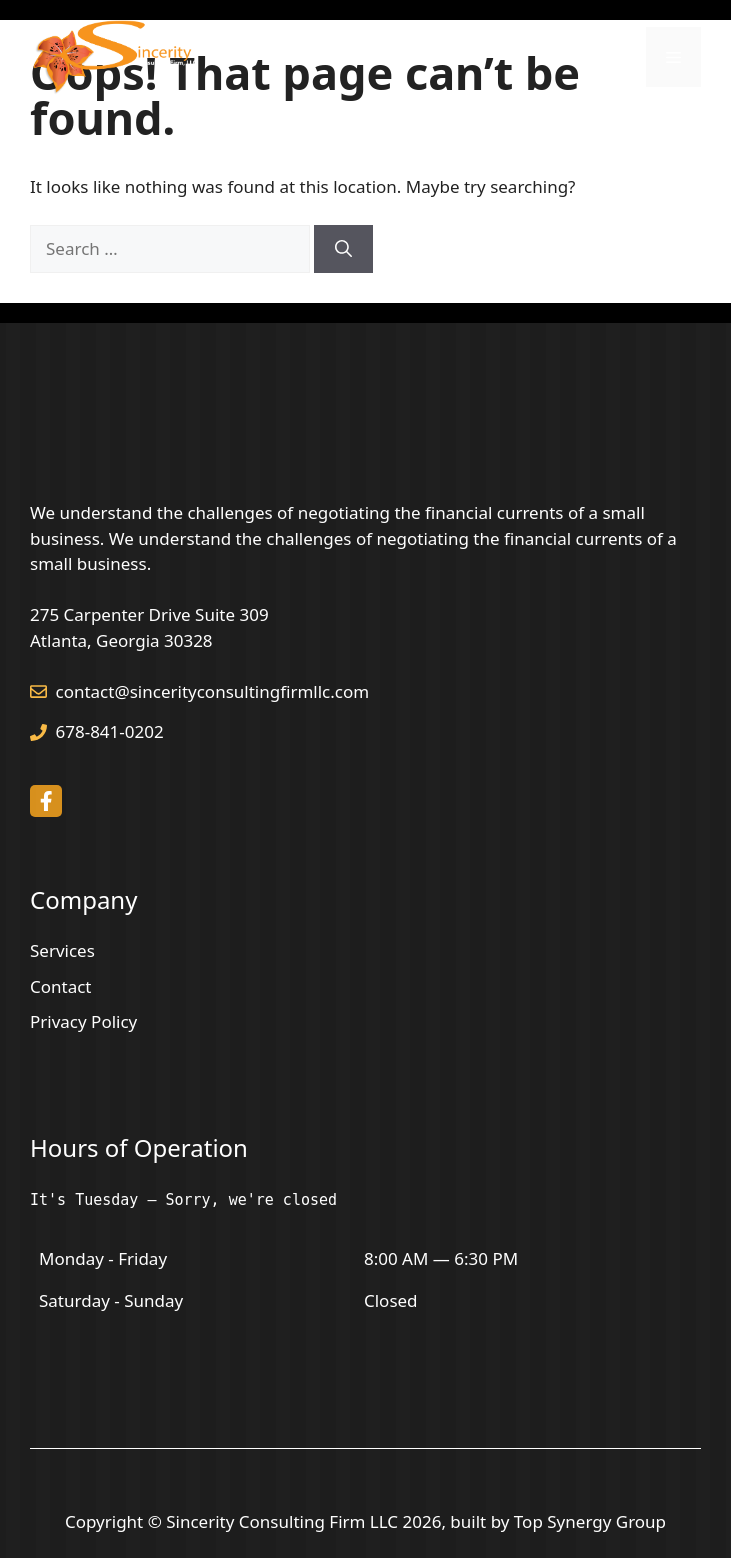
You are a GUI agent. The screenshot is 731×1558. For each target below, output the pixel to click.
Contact (61, 986)
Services (62, 950)
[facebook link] (46, 801)
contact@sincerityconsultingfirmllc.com (213, 691)
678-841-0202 (110, 731)
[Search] (343, 249)
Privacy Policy (83, 1021)
